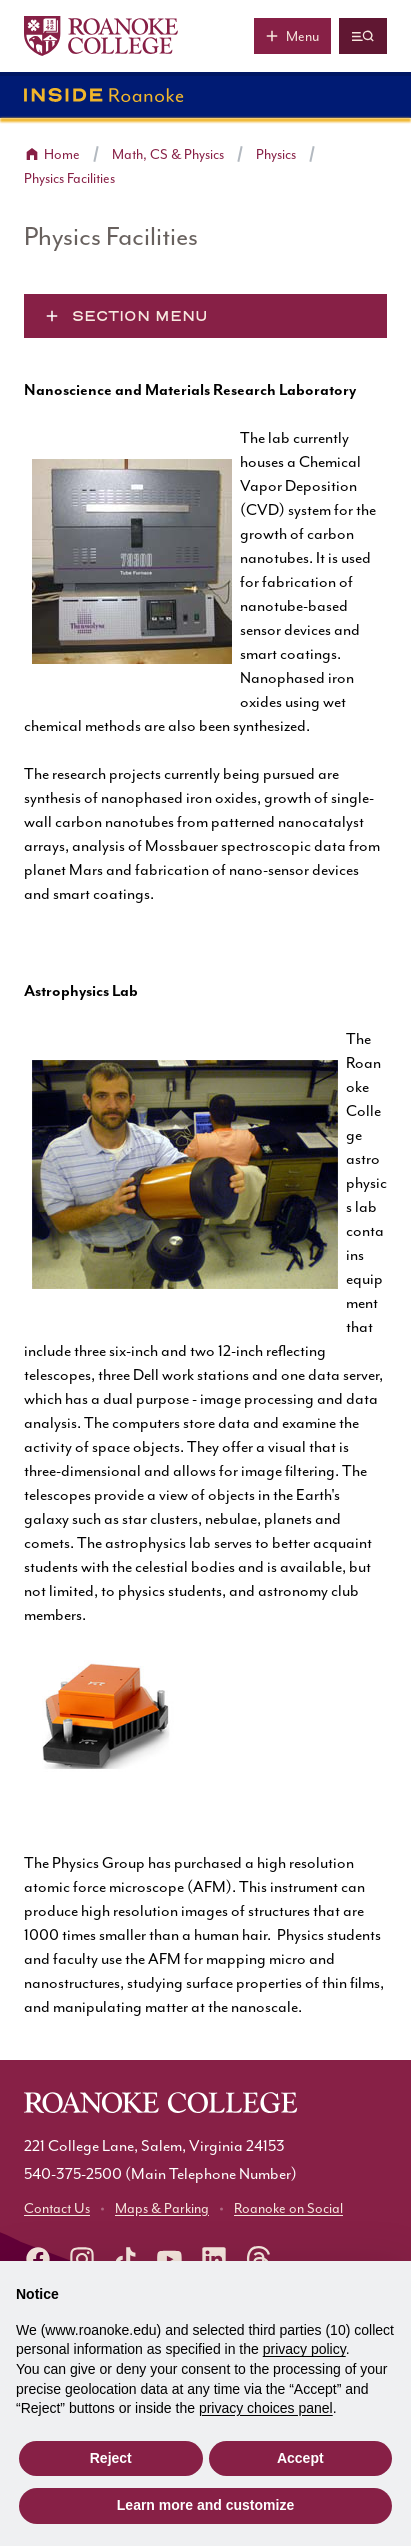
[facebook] (38, 2259)
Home (62, 155)
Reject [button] (111, 2458)
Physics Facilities (69, 179)
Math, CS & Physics (168, 155)
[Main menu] (292, 36)
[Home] (101, 36)
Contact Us (57, 2209)
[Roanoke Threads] (258, 2259)
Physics (276, 155)
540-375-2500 (73, 2174)
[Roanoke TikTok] (126, 2259)
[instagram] (82, 2259)
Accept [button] (300, 2458)
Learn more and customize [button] (205, 2505)
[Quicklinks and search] (363, 36)
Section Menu (140, 316)
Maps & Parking (162, 2209)
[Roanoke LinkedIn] (214, 2259)
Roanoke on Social (288, 2209)
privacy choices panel (266, 2408)
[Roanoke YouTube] (170, 2259)
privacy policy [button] (304, 2349)
